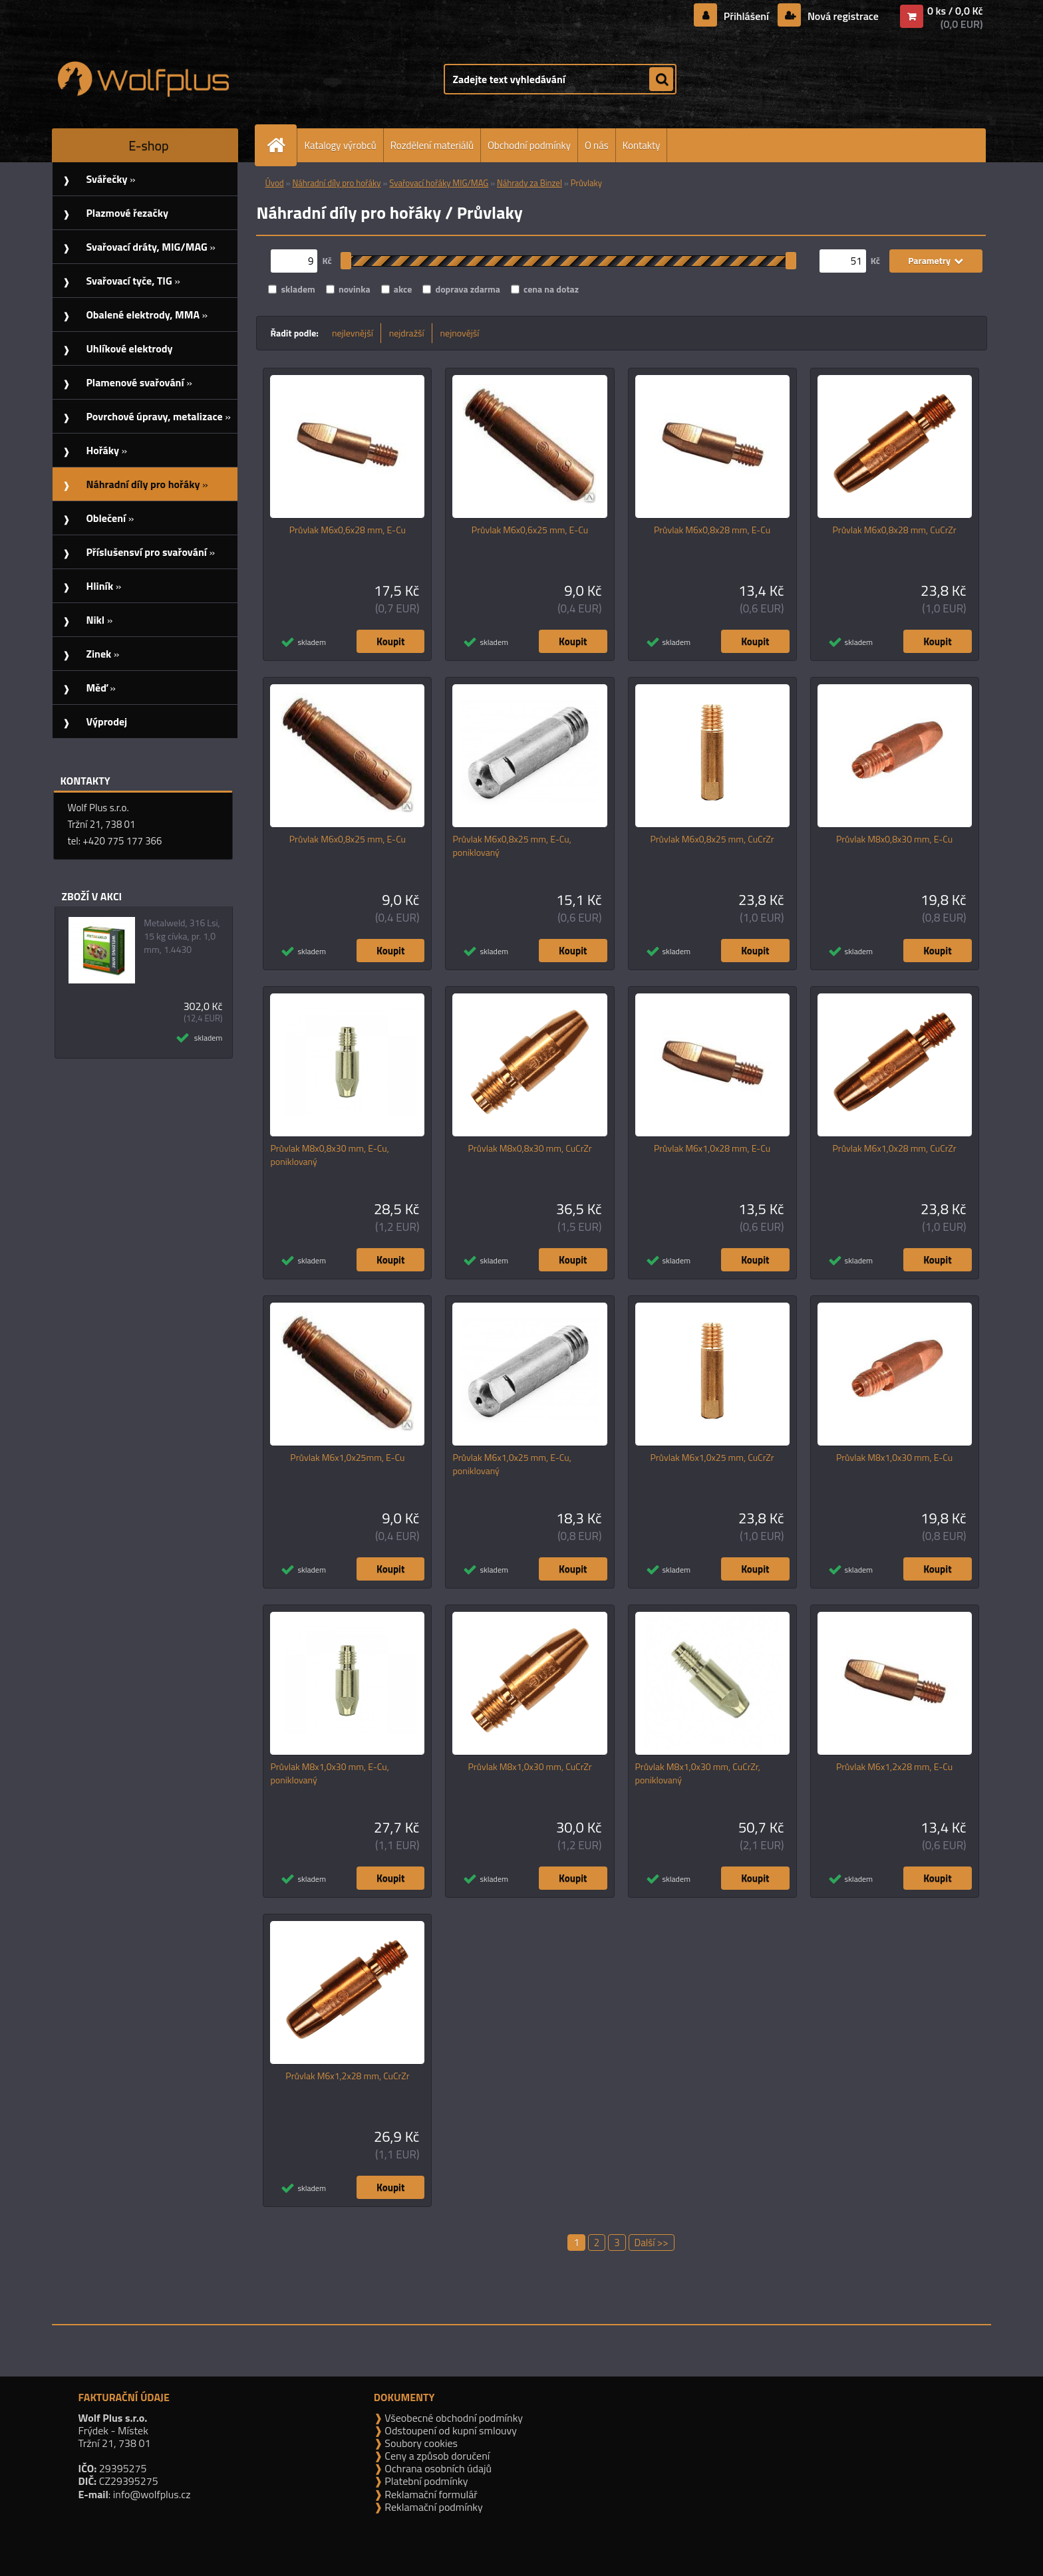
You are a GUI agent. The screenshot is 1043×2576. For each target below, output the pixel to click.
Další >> (652, 2242)
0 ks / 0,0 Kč (955, 11)
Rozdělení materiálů (432, 145)
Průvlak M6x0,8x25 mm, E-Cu (347, 839)
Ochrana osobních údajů (437, 2468)
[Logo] (143, 79)
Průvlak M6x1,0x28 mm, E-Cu (712, 1148)
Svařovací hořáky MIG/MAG (438, 183)
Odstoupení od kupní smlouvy (449, 2430)
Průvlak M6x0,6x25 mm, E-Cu (530, 530)
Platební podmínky (425, 2481)
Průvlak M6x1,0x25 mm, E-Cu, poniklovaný (511, 1464)
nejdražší (406, 333)
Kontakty (642, 145)
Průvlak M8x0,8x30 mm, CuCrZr (529, 1148)
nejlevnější (352, 333)
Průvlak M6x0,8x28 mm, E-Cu (712, 530)
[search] (661, 79)
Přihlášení (746, 16)
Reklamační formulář (430, 2494)
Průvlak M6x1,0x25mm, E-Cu (347, 1457)
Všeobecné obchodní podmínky (452, 2418)
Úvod (274, 183)
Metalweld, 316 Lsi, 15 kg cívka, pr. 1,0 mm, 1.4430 (182, 936)
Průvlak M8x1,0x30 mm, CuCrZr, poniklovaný (697, 1773)
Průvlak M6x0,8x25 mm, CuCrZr (712, 839)
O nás (597, 145)
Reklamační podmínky (432, 2507)
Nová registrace (841, 16)
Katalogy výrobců (340, 145)
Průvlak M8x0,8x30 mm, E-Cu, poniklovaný (329, 1155)
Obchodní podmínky (529, 145)
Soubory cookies (420, 2443)
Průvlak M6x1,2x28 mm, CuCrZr (347, 2076)
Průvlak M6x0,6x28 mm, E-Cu (347, 530)
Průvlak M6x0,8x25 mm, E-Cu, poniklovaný (511, 846)
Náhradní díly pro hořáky (336, 183)
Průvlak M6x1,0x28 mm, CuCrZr (895, 1148)
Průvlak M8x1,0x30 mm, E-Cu (894, 1457)
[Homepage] (281, 145)
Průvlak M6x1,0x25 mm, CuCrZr (712, 1457)
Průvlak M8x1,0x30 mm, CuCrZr (529, 1766)
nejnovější (460, 333)
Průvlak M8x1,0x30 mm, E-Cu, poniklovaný (329, 1773)
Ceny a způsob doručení (436, 2456)
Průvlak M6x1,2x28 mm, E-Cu (894, 1766)
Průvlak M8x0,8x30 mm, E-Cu (894, 839)
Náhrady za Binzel (529, 183)
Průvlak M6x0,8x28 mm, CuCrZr (895, 530)
